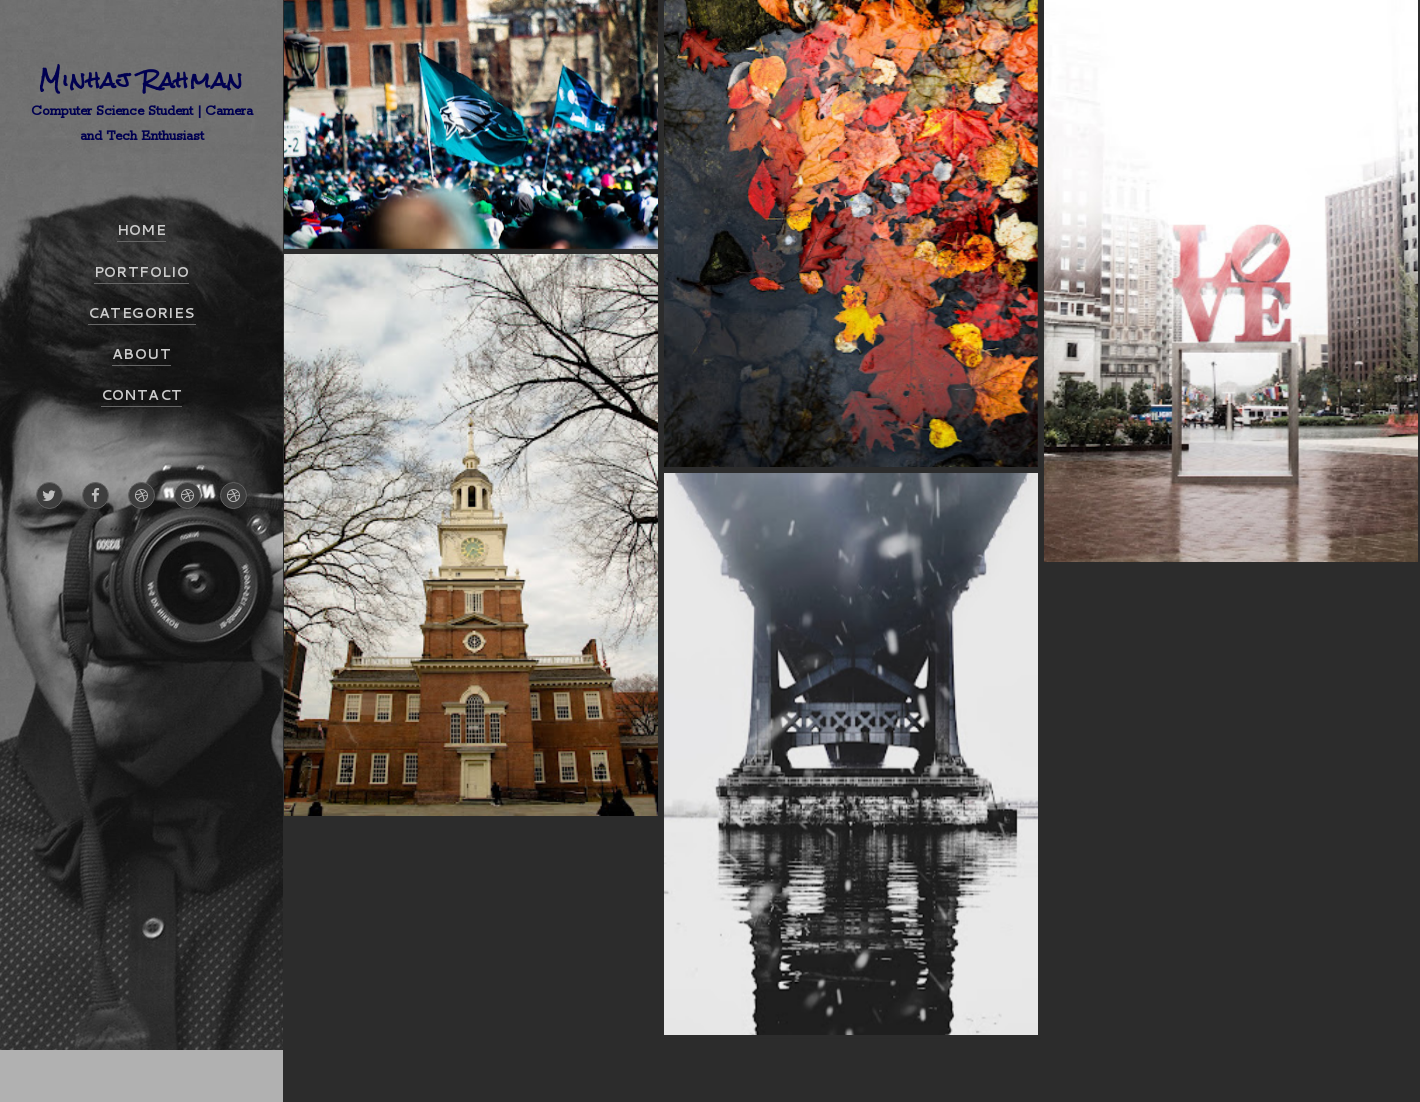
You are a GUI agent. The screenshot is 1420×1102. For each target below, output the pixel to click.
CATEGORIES (142, 313)
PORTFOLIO (142, 272)
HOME (142, 230)
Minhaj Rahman (141, 79)
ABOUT (141, 354)
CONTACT (142, 395)
